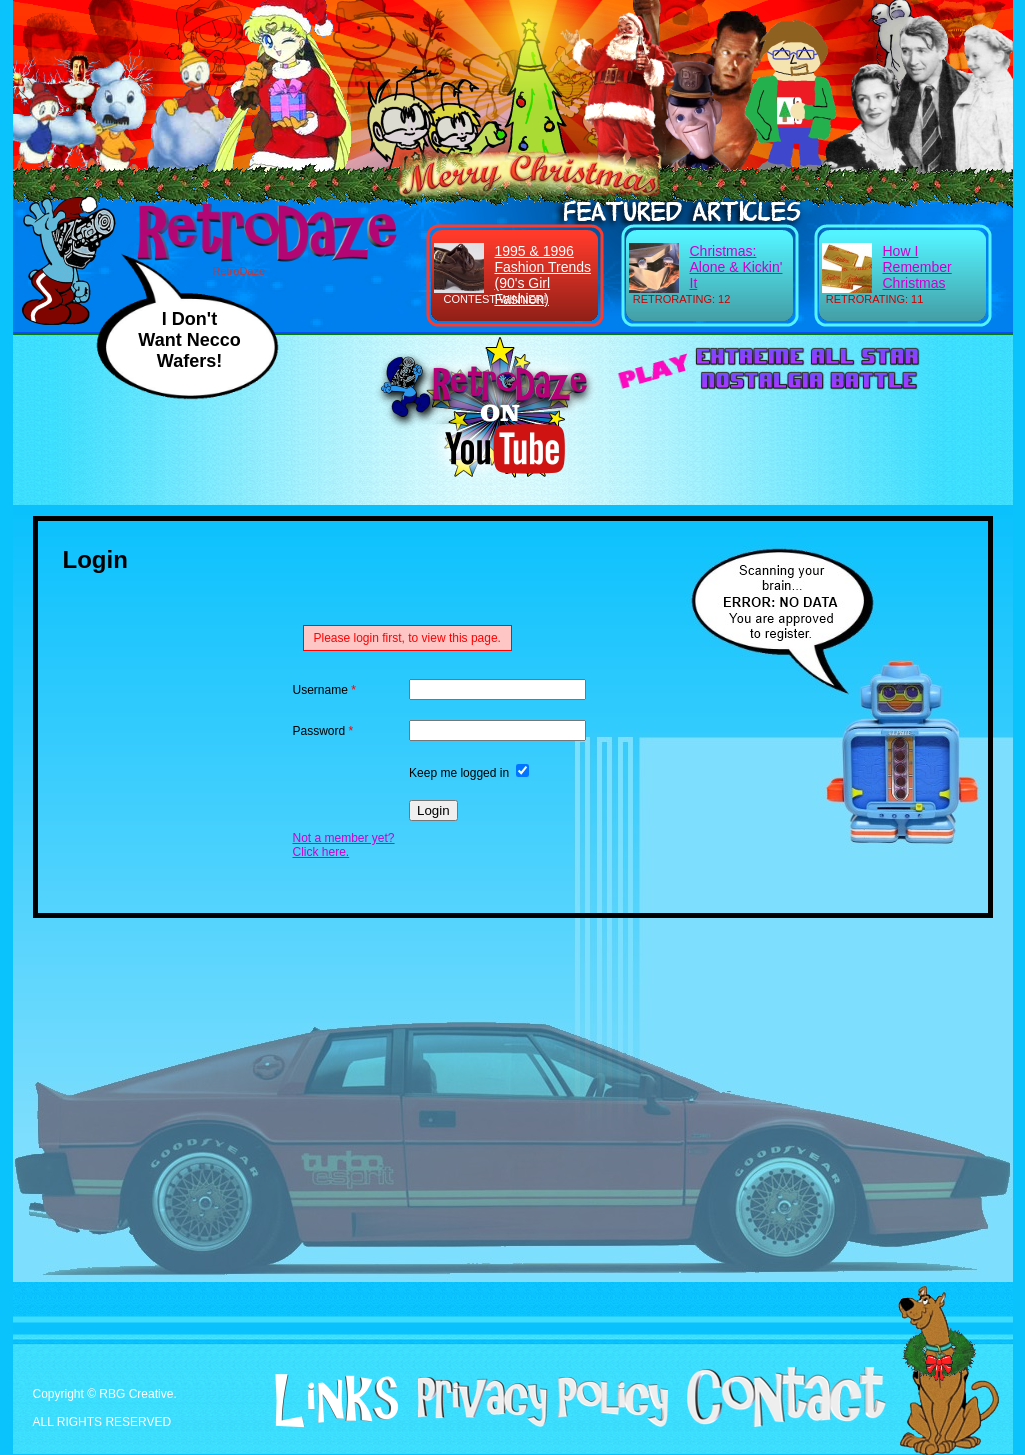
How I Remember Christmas (917, 267)
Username (324, 690)
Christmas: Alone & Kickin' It (736, 267)
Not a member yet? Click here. (344, 845)
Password (323, 731)
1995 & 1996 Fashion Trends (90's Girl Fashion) (543, 275)
